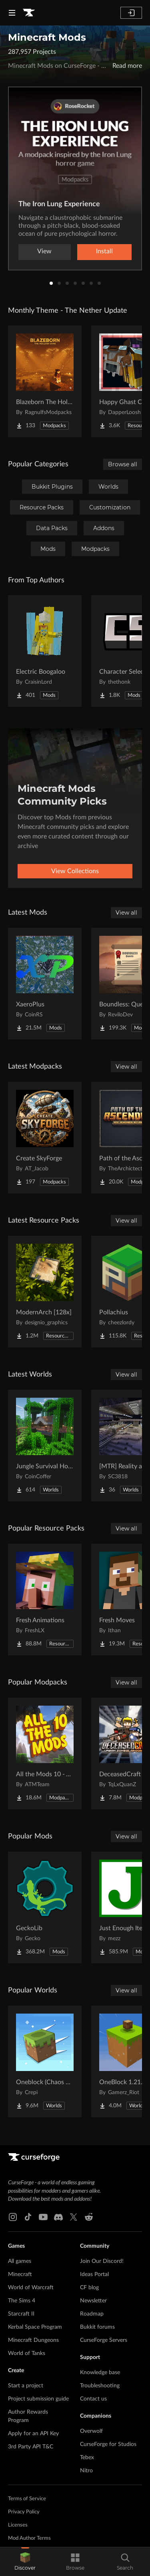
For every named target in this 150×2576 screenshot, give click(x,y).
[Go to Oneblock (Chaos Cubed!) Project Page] (45, 2061)
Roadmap (92, 2314)
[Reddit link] (89, 2217)
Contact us (93, 2399)
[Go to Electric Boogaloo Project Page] (45, 651)
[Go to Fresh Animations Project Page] (45, 1599)
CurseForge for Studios (108, 2444)
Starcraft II (21, 2314)
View (44, 251)
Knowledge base (100, 2372)
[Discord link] (58, 2217)
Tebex (87, 2457)
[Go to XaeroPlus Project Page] (45, 983)
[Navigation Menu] (12, 13)
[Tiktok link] (28, 2217)
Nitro (86, 2470)
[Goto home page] (28, 12)
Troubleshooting (100, 2386)
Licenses (18, 2525)
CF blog (89, 2287)
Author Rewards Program (28, 2416)
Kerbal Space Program (35, 2327)
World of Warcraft (31, 2287)
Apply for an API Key (33, 2433)
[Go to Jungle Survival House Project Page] (45, 1445)
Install (104, 251)
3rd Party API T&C (30, 2447)
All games (19, 2261)
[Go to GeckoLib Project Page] (45, 1907)
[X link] (73, 2217)
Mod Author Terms (29, 2538)
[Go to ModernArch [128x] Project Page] (45, 1291)
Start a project (25, 2386)
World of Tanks (26, 2353)
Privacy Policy (24, 2512)
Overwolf (91, 2431)
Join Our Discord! (102, 2261)
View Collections (75, 871)
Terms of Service (27, 2498)
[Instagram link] (13, 2217)
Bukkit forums (97, 2327)
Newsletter (93, 2301)
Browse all (122, 464)
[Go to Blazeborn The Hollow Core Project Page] (45, 381)
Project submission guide (38, 2399)
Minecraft (20, 2274)
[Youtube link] (43, 2217)
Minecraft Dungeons (33, 2340)
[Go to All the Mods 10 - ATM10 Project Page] (45, 1753)
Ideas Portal (94, 2274)
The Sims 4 (21, 2301)
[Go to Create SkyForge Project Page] (45, 1137)
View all (126, 912)
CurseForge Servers (103, 2340)
